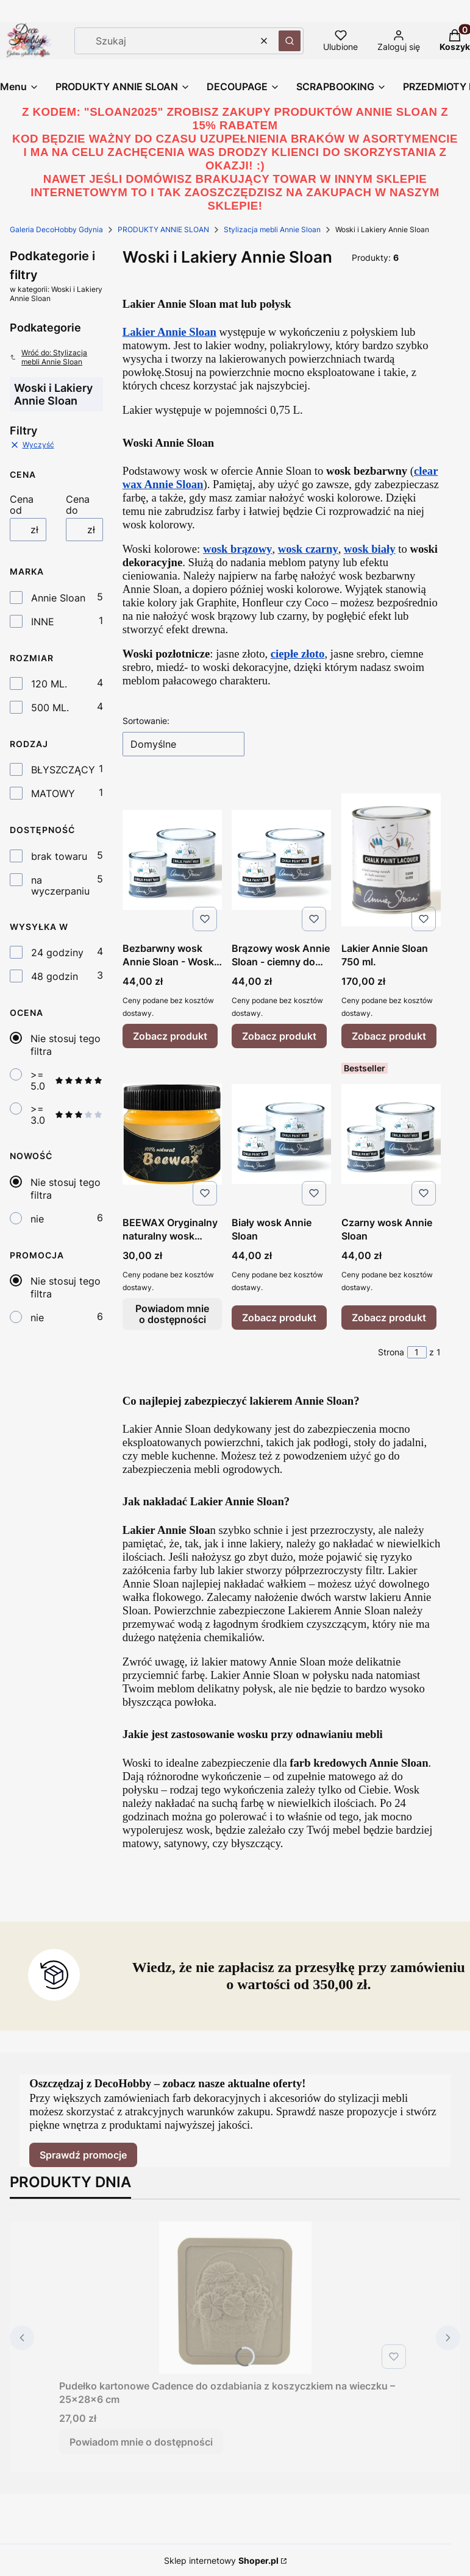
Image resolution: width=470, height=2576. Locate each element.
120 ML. (49, 683)
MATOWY (53, 793)
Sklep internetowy (221, 2560)
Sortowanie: (146, 720)
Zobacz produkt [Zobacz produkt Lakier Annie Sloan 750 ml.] (389, 1036)
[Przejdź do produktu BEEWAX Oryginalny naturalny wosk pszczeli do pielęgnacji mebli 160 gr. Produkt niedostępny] (172, 1134)
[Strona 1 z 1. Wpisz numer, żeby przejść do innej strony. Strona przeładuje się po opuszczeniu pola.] (417, 1352)
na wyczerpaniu (60, 885)
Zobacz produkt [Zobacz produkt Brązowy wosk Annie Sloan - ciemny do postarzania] (279, 1036)
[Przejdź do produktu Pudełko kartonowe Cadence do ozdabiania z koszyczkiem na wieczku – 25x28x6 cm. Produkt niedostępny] (235, 2297)
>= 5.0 (66, 1080)
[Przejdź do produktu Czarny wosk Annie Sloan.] (391, 1134)
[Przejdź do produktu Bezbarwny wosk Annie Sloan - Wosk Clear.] (172, 860)
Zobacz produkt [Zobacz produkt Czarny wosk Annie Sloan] (389, 1317)
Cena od (22, 505)
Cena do (78, 505)
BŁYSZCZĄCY (63, 769)
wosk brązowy (237, 548)
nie (37, 1219)
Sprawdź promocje (83, 2155)
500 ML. (50, 707)
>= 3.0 (66, 1115)
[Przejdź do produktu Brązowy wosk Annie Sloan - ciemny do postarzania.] (281, 860)
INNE (42, 621)
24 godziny (57, 952)
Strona (391, 1352)
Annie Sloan (58, 597)
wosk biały (370, 548)
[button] (290, 40)
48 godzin (54, 976)
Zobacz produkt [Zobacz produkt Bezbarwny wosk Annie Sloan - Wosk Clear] (170, 1036)
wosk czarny (308, 548)
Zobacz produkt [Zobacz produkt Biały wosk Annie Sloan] (279, 1317)
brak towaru (59, 856)
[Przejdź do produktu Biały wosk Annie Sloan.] (281, 1134)
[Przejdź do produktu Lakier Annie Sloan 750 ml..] (391, 860)
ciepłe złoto (298, 653)
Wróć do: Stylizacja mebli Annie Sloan (48, 357)
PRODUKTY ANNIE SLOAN (163, 229)
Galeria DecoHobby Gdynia (56, 229)
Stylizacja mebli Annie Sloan (272, 229)
